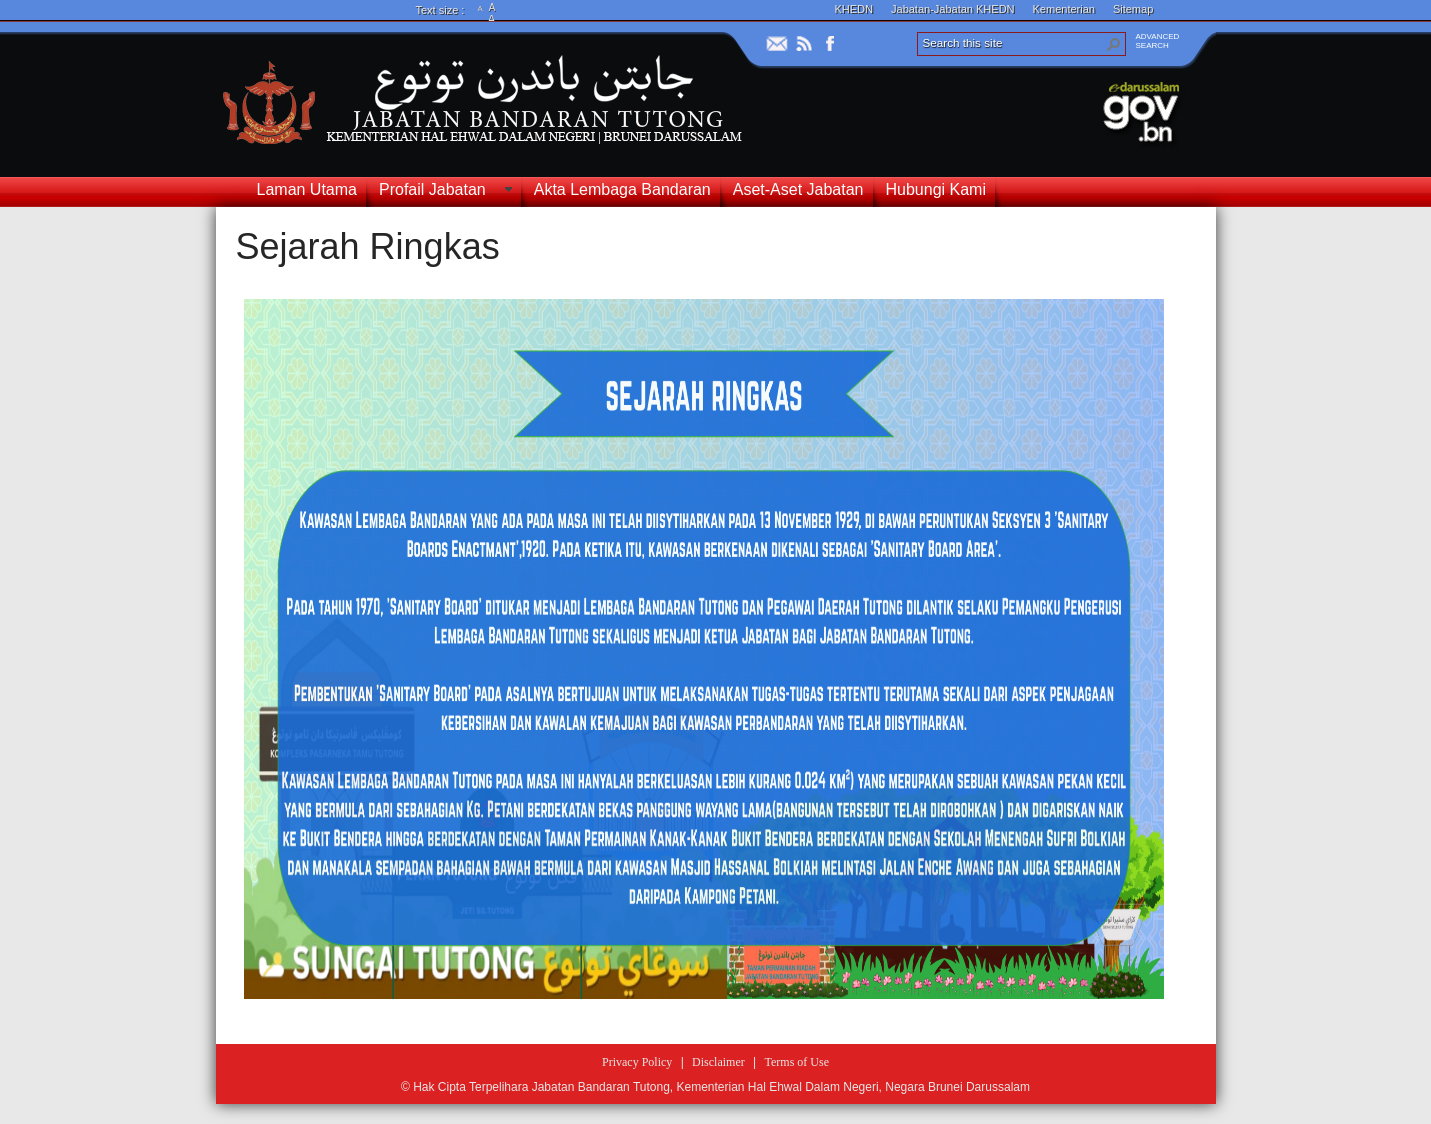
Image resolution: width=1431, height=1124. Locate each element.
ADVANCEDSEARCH (1158, 41)
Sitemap (1133, 9)
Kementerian (1064, 9)
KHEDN (854, 9)
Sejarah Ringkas (368, 246)
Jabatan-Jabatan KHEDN (953, 9)
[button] (1114, 44)
